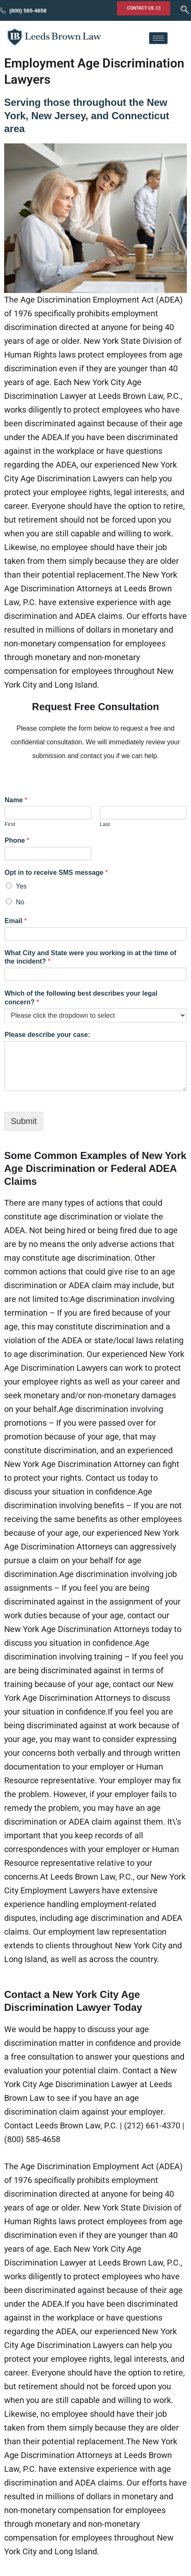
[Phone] (48, 853)
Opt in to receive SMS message (56, 872)
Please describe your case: (47, 1034)
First (10, 824)
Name (16, 800)
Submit (24, 1121)
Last (105, 824)
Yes (21, 886)
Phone (17, 840)
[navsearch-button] (185, 10)
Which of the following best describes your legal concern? (81, 998)
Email (16, 920)
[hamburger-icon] (158, 38)
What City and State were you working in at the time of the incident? (90, 957)
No (20, 902)
